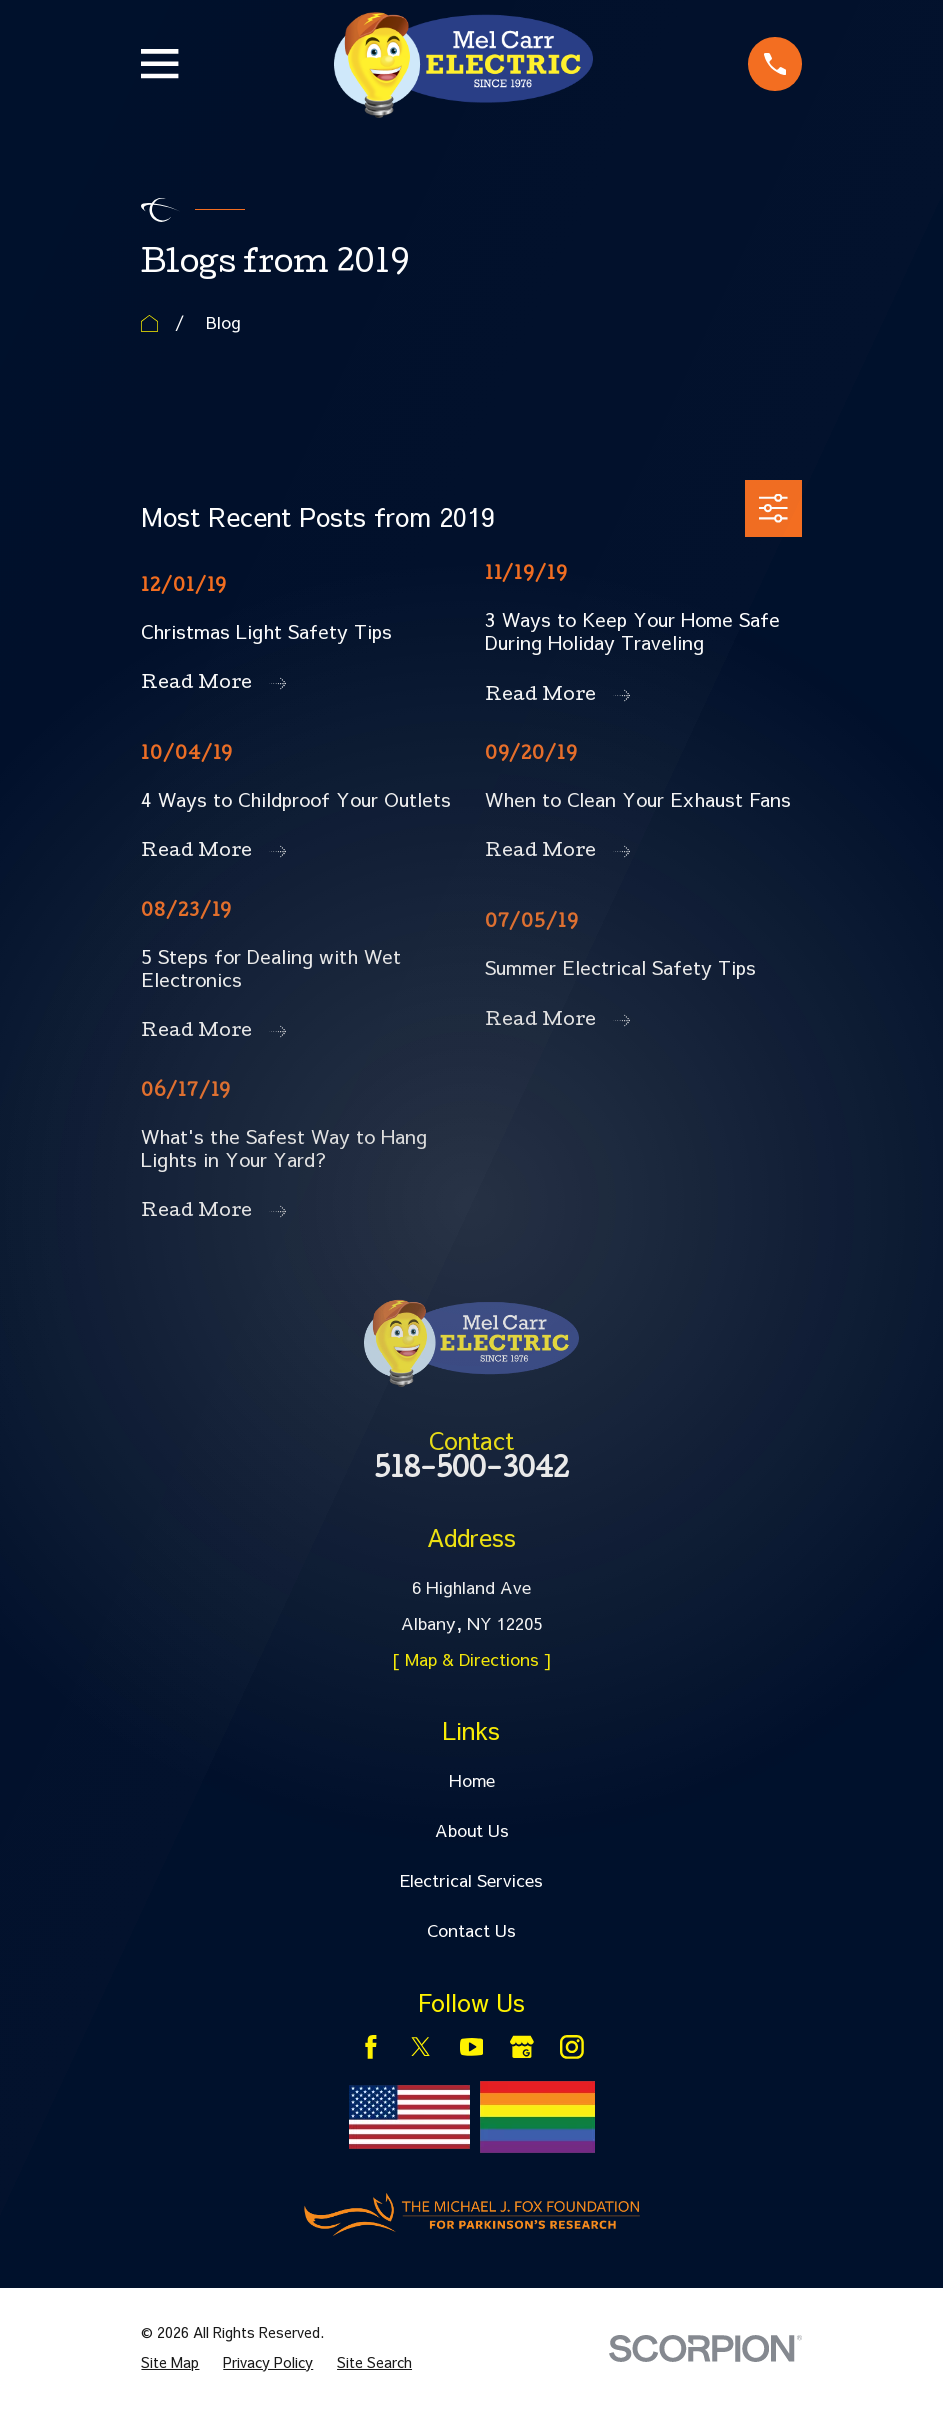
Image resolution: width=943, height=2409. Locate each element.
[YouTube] (472, 2047)
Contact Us (471, 1930)
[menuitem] (170, 2363)
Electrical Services (471, 1880)
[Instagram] (572, 2047)
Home (472, 1780)
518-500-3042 (471, 1472)
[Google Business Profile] (522, 2047)
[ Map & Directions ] (472, 1659)
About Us (472, 1830)
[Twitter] (421, 2047)
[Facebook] (371, 2047)
